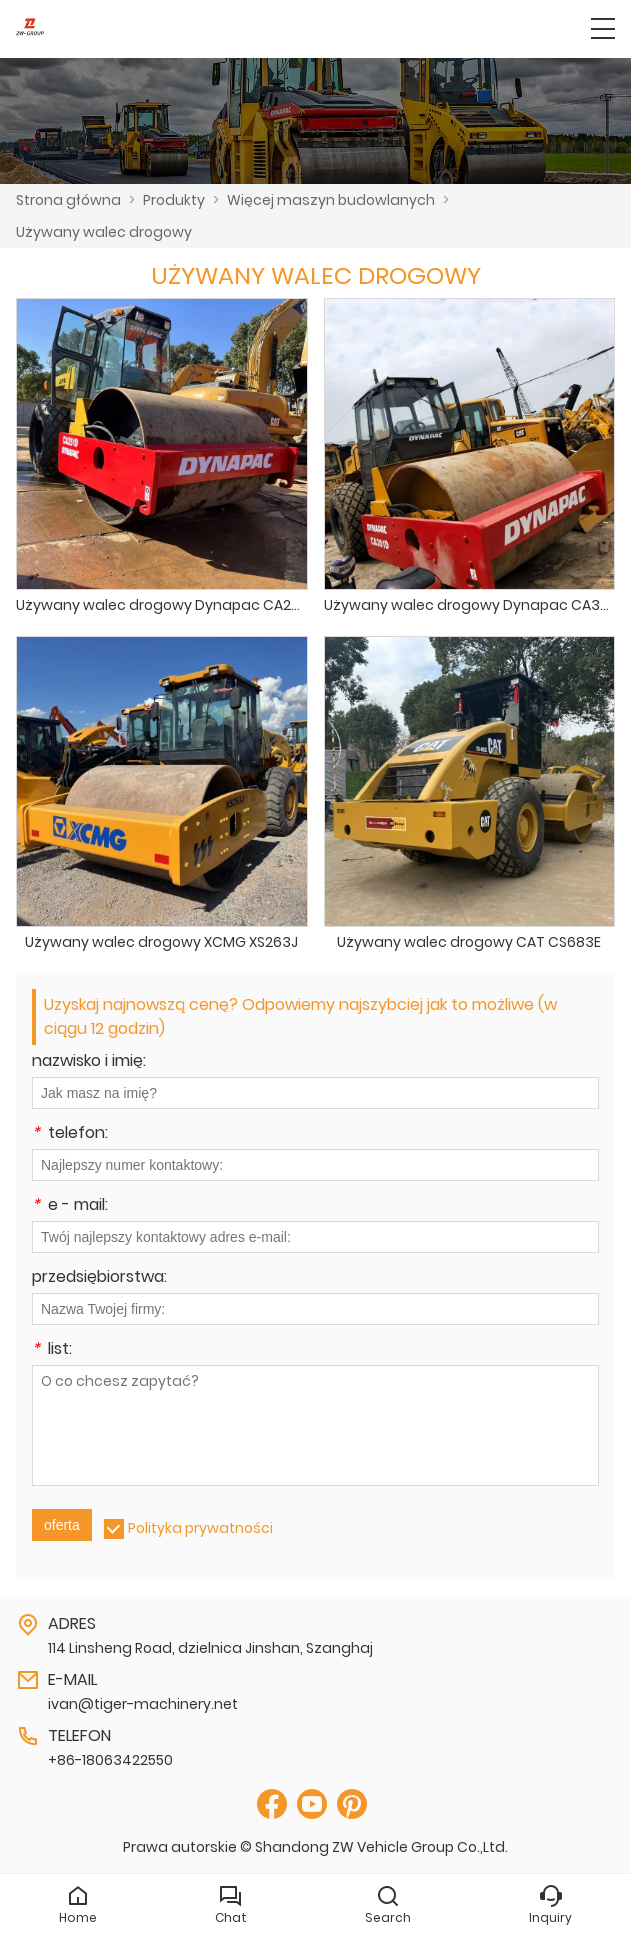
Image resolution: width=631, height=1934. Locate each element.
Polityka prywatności (200, 1528)
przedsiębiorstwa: (99, 1278)
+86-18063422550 (110, 1760)
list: (52, 1350)
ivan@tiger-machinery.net (143, 1704)
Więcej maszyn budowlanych (331, 200)
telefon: (70, 1134)
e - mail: (70, 1206)
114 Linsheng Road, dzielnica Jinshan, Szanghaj (210, 1648)
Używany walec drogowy (104, 232)
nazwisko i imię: (89, 1062)
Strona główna (68, 200)
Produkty (174, 200)
